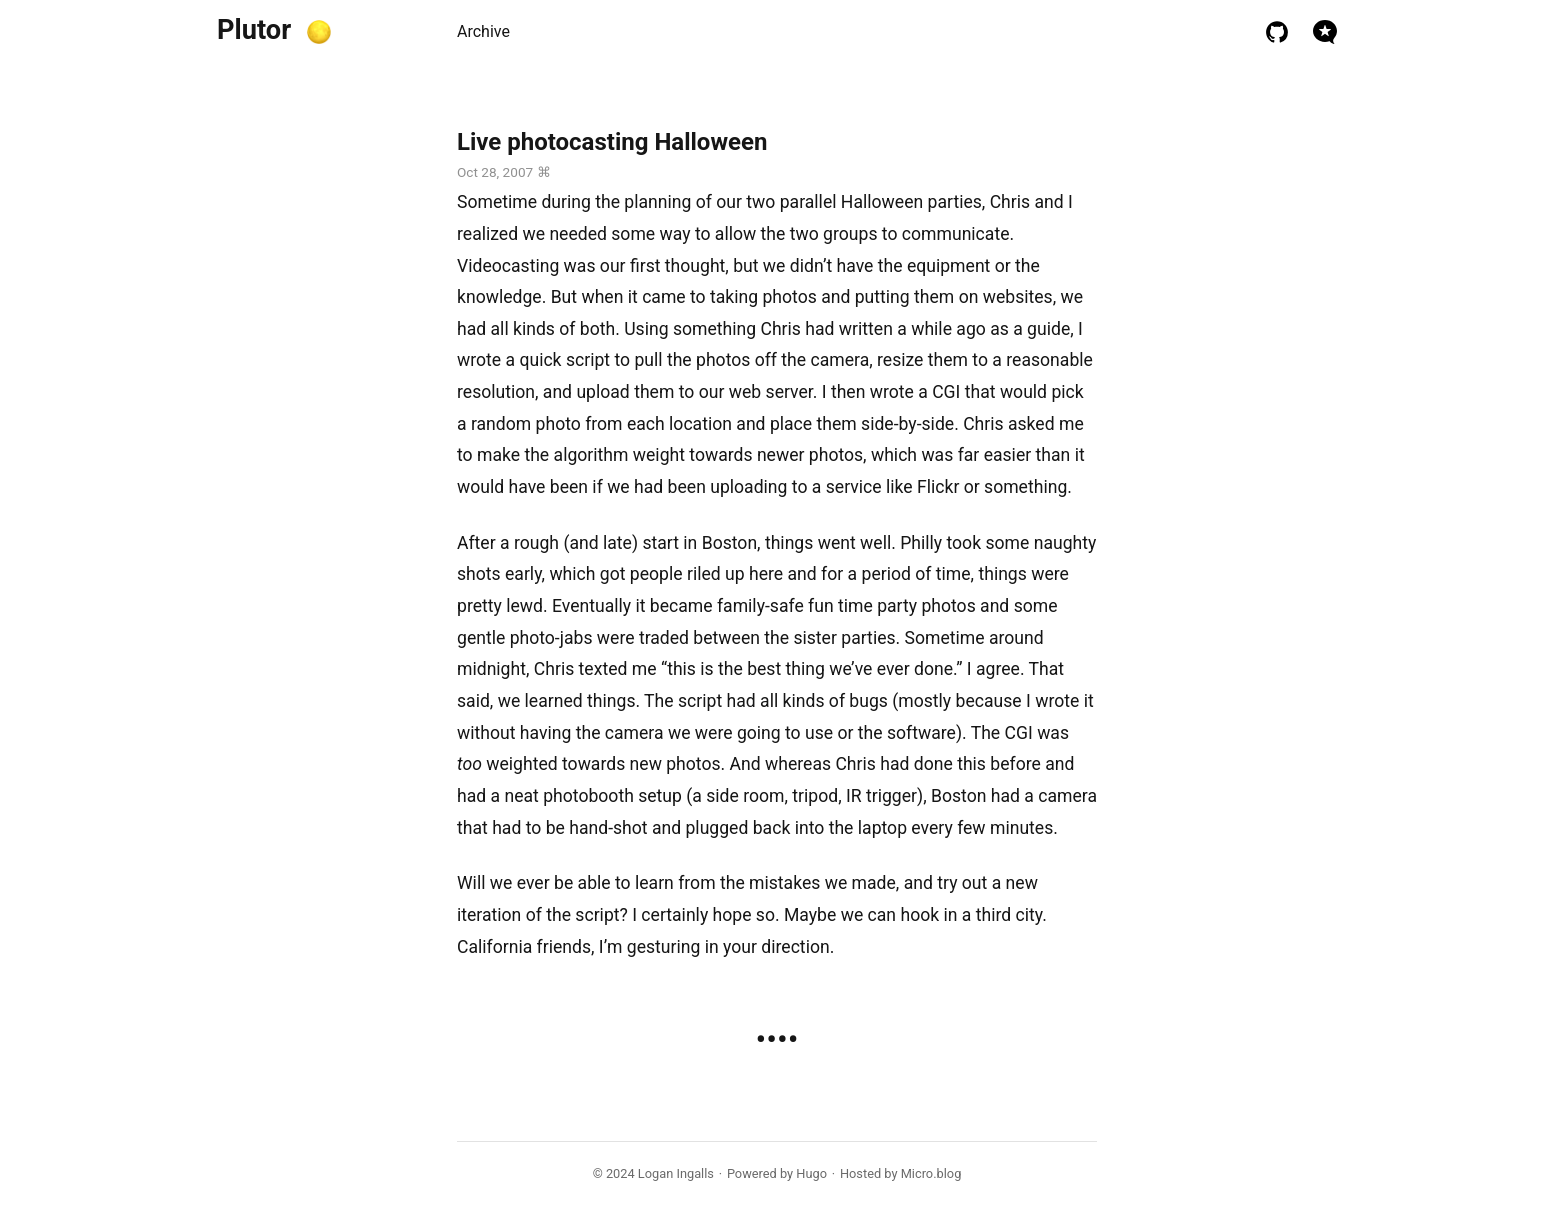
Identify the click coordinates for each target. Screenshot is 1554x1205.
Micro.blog (931, 1173)
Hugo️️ (811, 1173)
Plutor (254, 30)
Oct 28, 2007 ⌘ (504, 172)
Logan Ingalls (676, 1173)
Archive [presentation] (483, 31)
